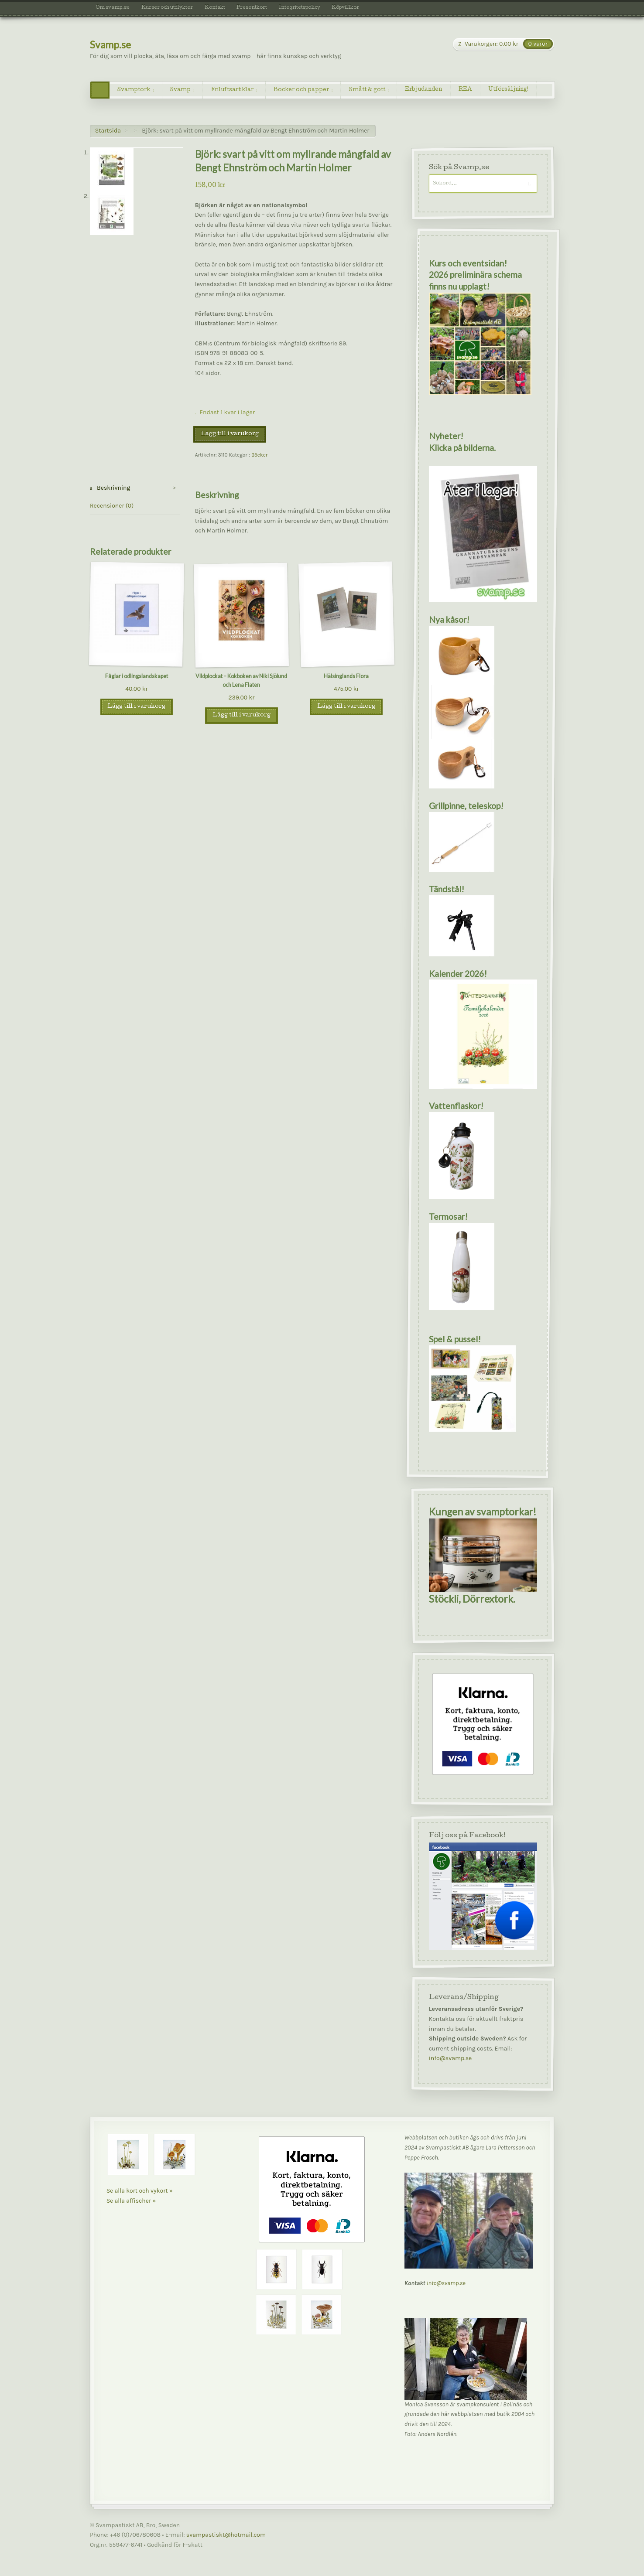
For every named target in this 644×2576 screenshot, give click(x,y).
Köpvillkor (345, 8)
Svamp (180, 90)
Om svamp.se (113, 8)
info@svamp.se (450, 2058)
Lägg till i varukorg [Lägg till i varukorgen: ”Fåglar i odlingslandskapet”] (136, 707)
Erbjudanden (423, 89)
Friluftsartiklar (232, 90)
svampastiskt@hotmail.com (226, 2534)
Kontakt (215, 8)
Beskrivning (113, 487)
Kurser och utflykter (167, 8)
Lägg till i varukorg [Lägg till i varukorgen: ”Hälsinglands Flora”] (346, 707)
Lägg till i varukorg (230, 434)
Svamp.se (110, 45)
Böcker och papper (301, 90)
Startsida (108, 130)
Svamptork (133, 90)
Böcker (259, 455)
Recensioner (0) (112, 505)
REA (465, 89)
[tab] (135, 488)
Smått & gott (367, 90)
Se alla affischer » (131, 2200)
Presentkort (251, 8)
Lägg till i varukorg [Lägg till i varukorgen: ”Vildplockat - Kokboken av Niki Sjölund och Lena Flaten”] (241, 715)
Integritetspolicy (299, 8)
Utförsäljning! (508, 89)
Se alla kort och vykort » (139, 2190)
